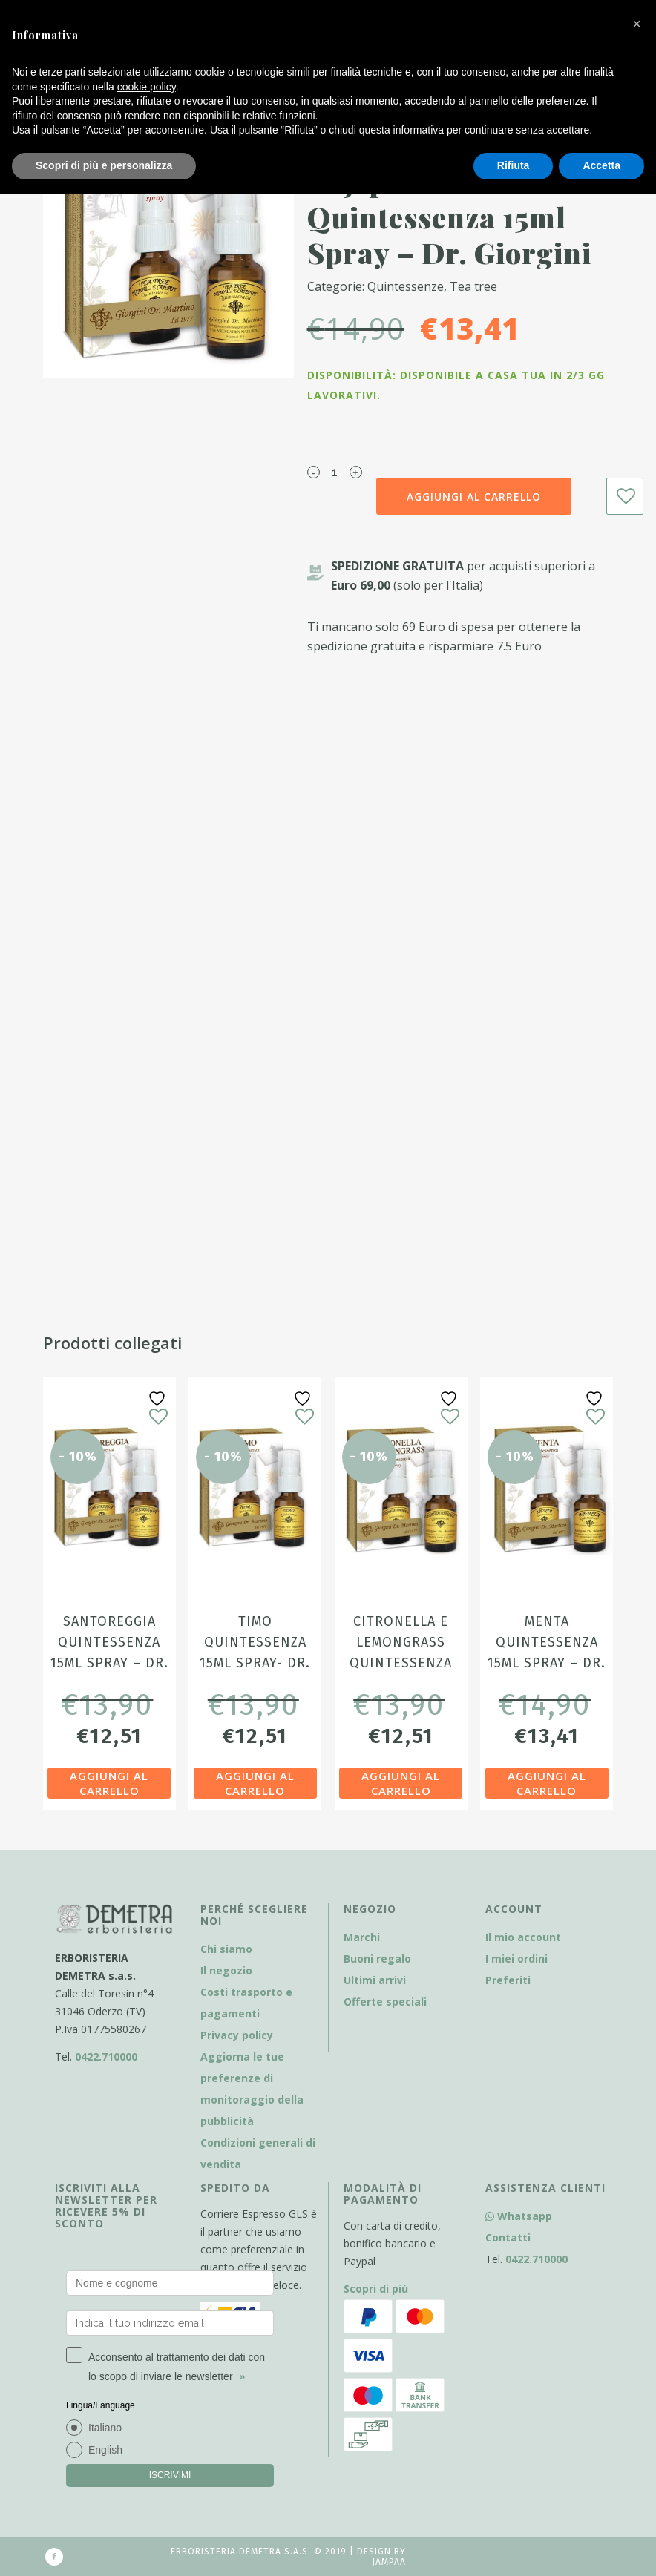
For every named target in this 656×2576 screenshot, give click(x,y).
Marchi (362, 1937)
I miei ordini (516, 1958)
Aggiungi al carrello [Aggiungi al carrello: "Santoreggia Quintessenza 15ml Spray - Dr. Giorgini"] (109, 1783)
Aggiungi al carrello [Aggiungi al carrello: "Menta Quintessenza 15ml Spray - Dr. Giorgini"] (547, 1783)
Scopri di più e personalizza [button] (104, 165)
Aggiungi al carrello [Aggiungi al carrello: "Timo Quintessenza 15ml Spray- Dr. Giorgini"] (255, 1783)
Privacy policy (236, 2035)
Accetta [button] (601, 165)
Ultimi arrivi (375, 1980)
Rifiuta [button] (513, 165)
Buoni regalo (377, 1958)
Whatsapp (518, 2216)
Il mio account (523, 1937)
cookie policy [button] (146, 87)
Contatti (508, 2237)
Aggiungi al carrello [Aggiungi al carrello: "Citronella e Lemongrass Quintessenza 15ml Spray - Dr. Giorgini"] (400, 1783)
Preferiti (508, 1980)
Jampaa (389, 2562)
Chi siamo (226, 1949)
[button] (637, 24)
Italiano (105, 2428)
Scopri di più (376, 2289)
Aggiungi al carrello (474, 497)
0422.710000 (106, 2056)
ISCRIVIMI (170, 2475)
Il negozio (226, 1970)
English (105, 2450)
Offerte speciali (385, 2001)
